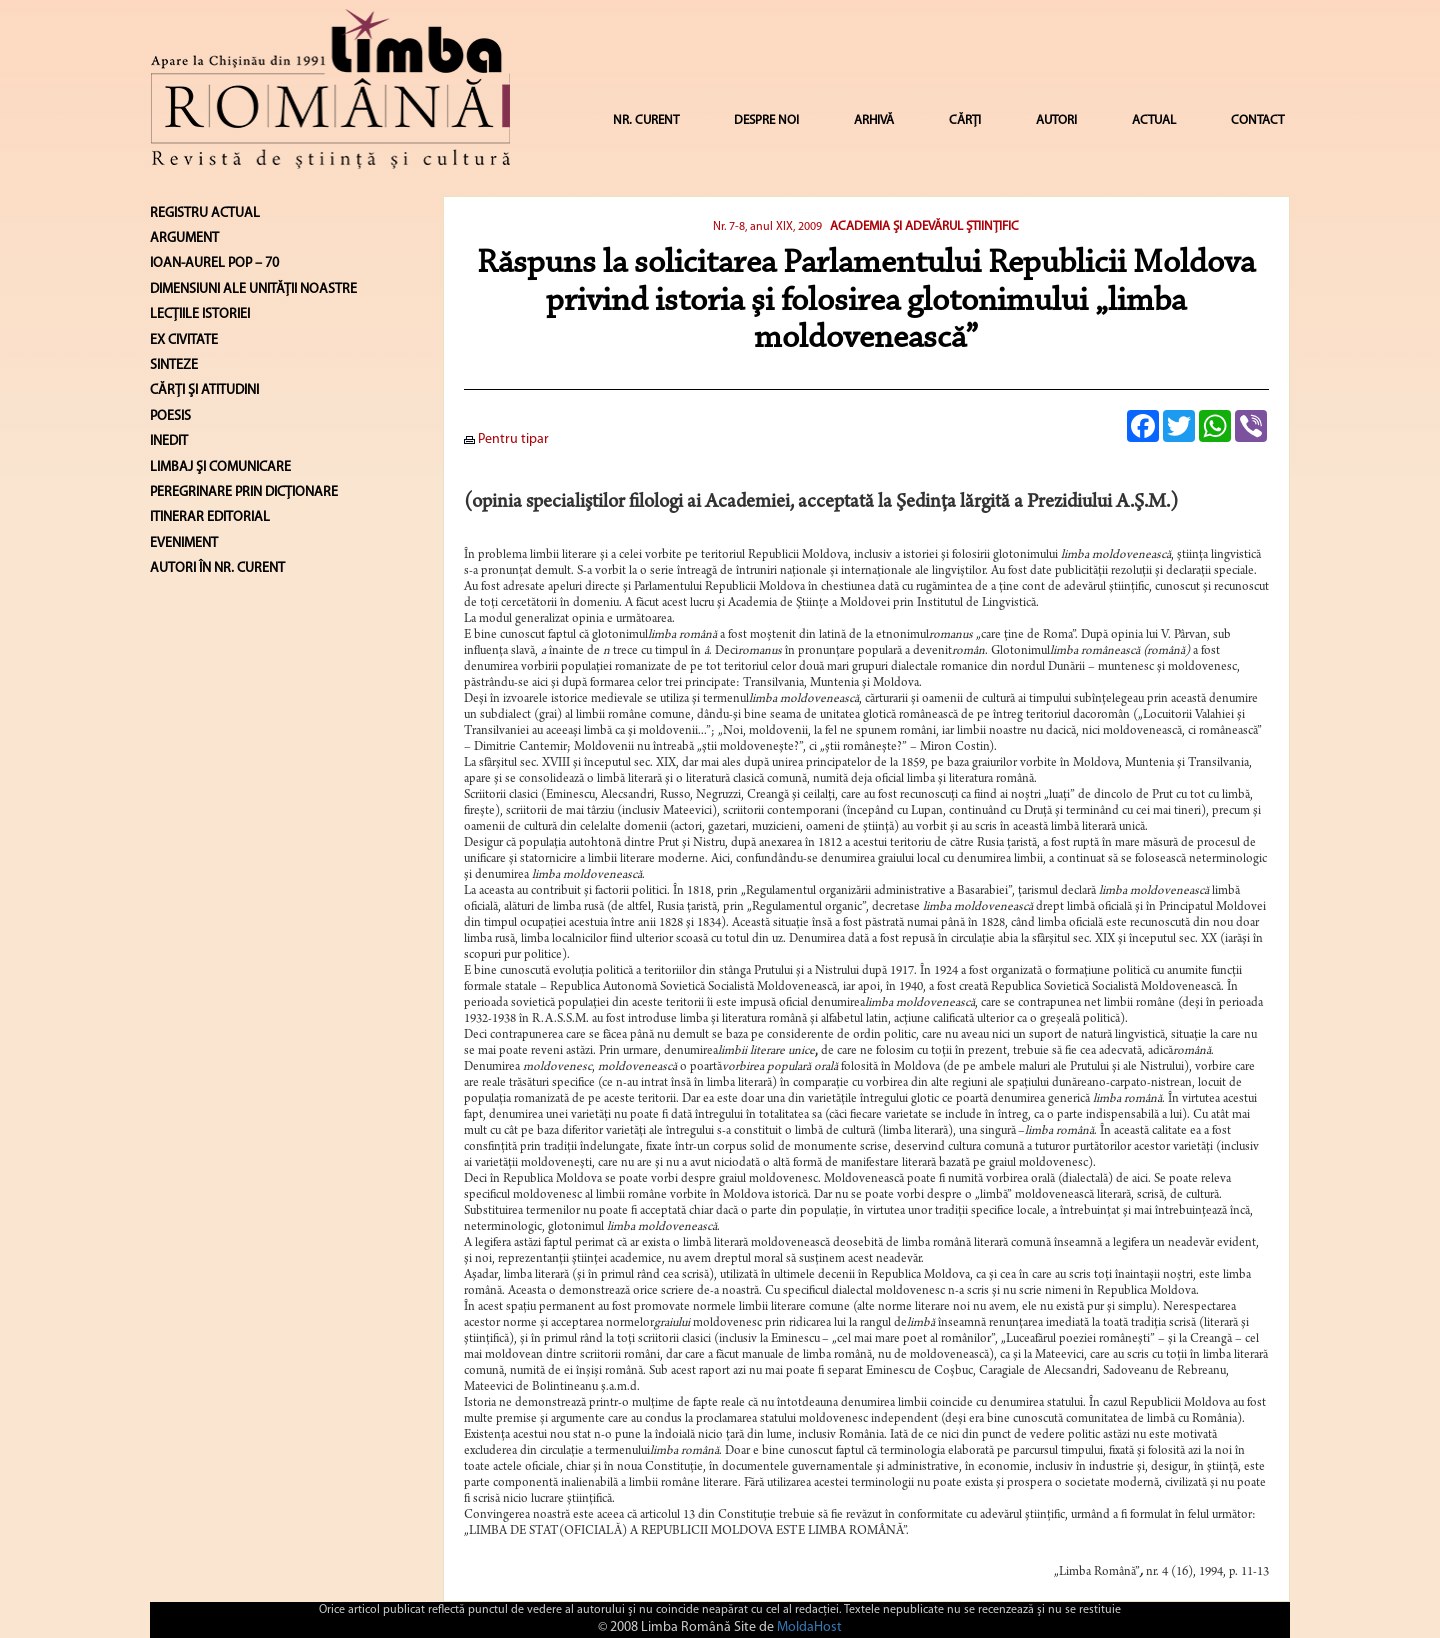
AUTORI (1056, 120)
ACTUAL (1154, 120)
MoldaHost (809, 1627)
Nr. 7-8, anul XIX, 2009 (767, 227)
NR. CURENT (646, 120)
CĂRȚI (965, 120)
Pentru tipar (506, 439)
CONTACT (1257, 120)
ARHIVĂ (874, 120)
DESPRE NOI (766, 120)
